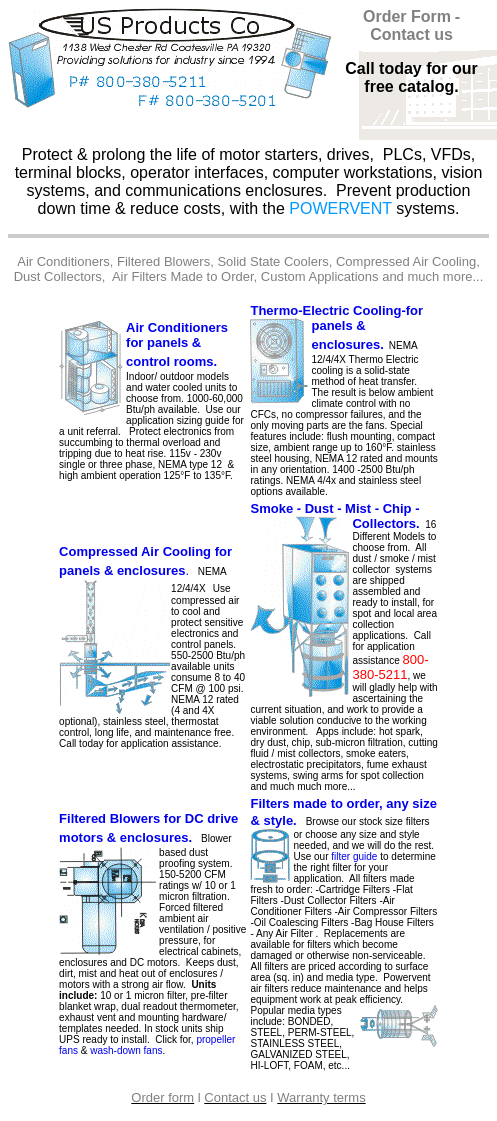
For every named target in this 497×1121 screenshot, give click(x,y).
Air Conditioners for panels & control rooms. (177, 344)
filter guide (354, 856)
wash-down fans (126, 1050)
